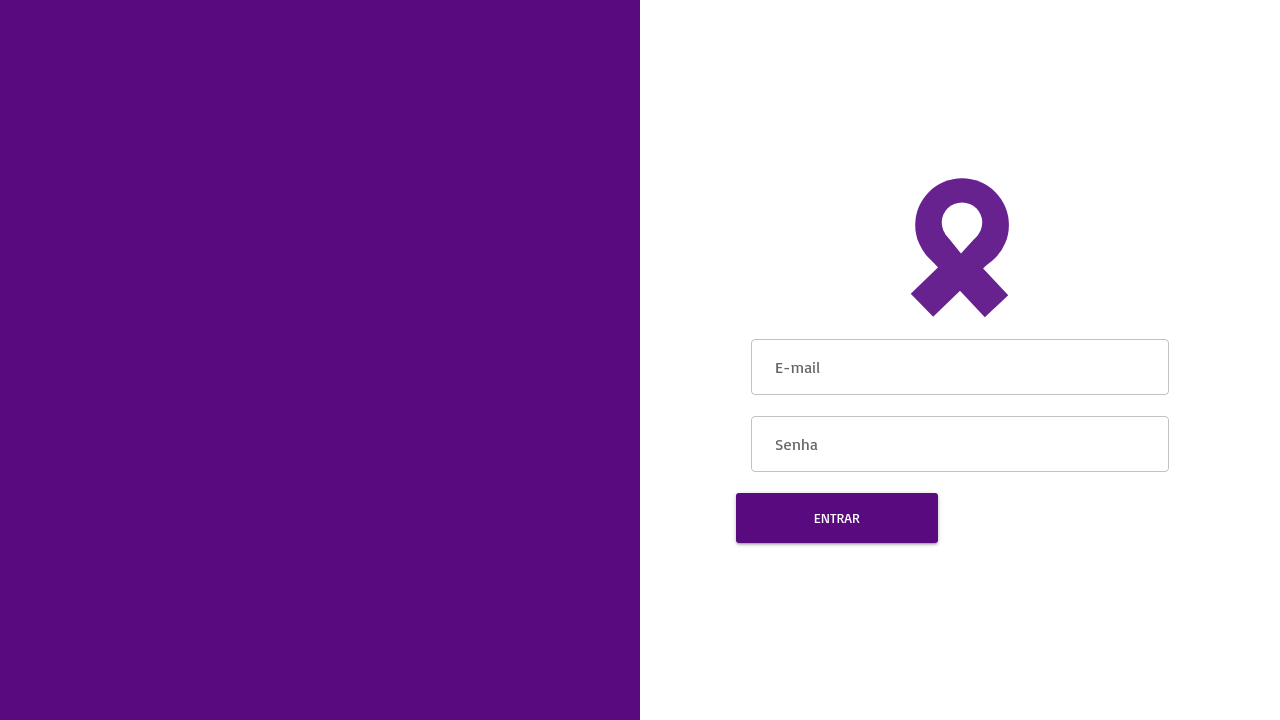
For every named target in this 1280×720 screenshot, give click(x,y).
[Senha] (960, 441)
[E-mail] (960, 364)
